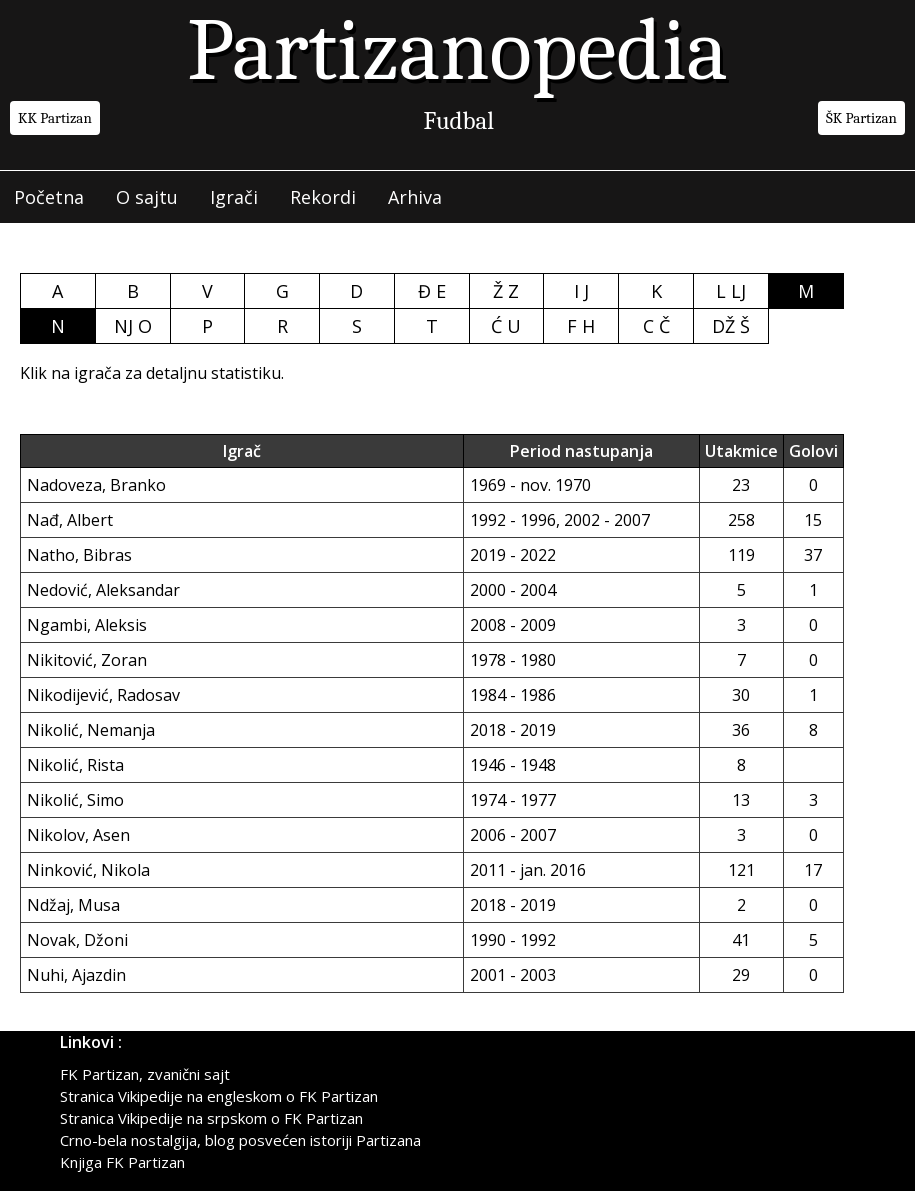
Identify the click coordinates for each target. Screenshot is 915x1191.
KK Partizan (55, 118)
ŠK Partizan (861, 118)
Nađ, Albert (70, 520)
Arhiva (415, 197)
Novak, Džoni (77, 940)
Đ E (432, 291)
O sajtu (147, 197)
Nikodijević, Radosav (103, 695)
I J (581, 291)
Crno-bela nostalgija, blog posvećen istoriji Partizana (240, 1140)
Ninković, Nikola (88, 870)
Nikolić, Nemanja (91, 730)
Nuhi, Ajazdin (76, 975)
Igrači (234, 197)
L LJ (731, 291)
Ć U (506, 326)
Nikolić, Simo (75, 800)
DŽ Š (731, 326)
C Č (656, 326)
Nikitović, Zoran (87, 660)
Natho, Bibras (79, 555)
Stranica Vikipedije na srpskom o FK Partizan (211, 1118)
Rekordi (323, 197)
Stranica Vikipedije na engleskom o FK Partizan (219, 1096)
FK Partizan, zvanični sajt (145, 1074)
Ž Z (506, 291)
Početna (49, 197)
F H (581, 326)
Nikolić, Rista (75, 765)
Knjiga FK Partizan (122, 1162)
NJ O (133, 326)
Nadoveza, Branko (96, 485)
